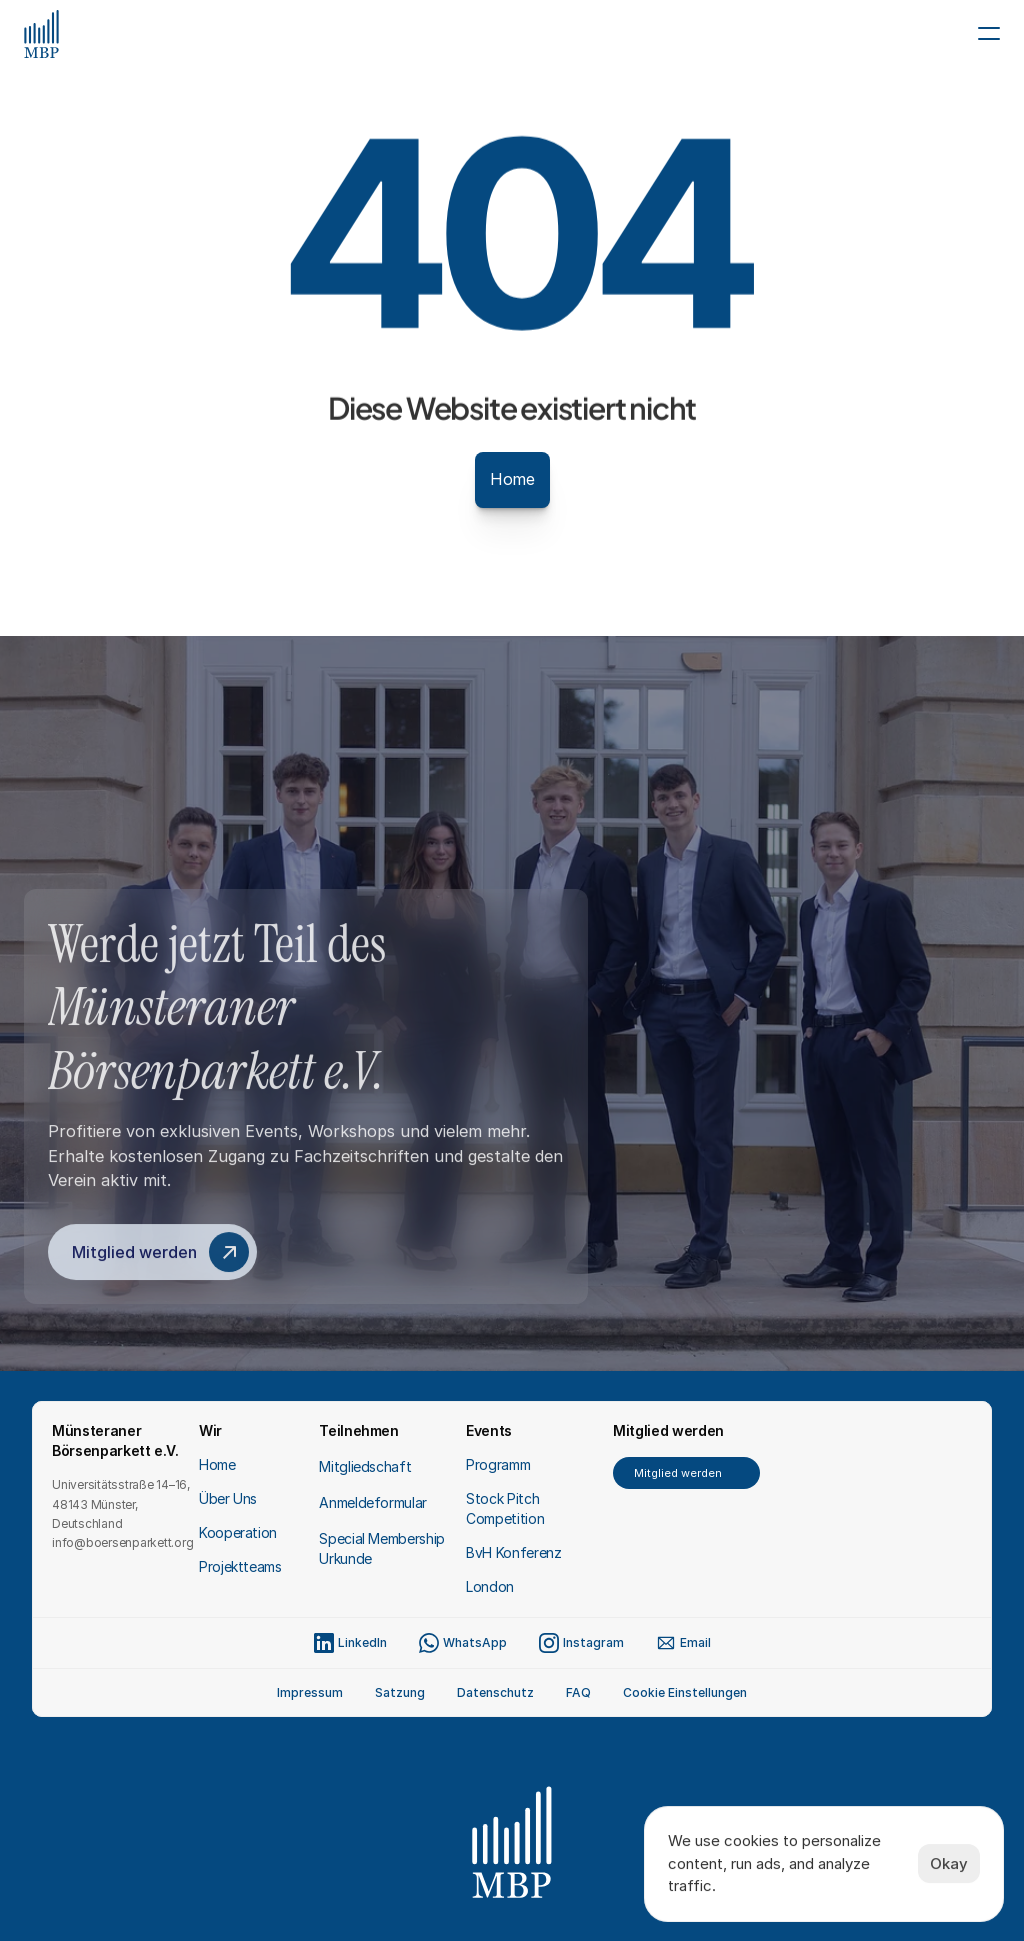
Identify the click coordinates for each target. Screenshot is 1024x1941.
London (490, 1586)
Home (217, 1464)
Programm (498, 1464)
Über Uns (228, 1498)
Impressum (310, 1692)
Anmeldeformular (373, 1502)
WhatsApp (475, 1642)
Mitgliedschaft (365, 1466)
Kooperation (238, 1532)
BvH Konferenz (513, 1552)
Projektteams (240, 1566)
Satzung (400, 1692)
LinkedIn (362, 1642)
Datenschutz (495, 1692)
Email (695, 1642)
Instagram (593, 1642)
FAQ (578, 1692)
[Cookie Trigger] (685, 1693)
